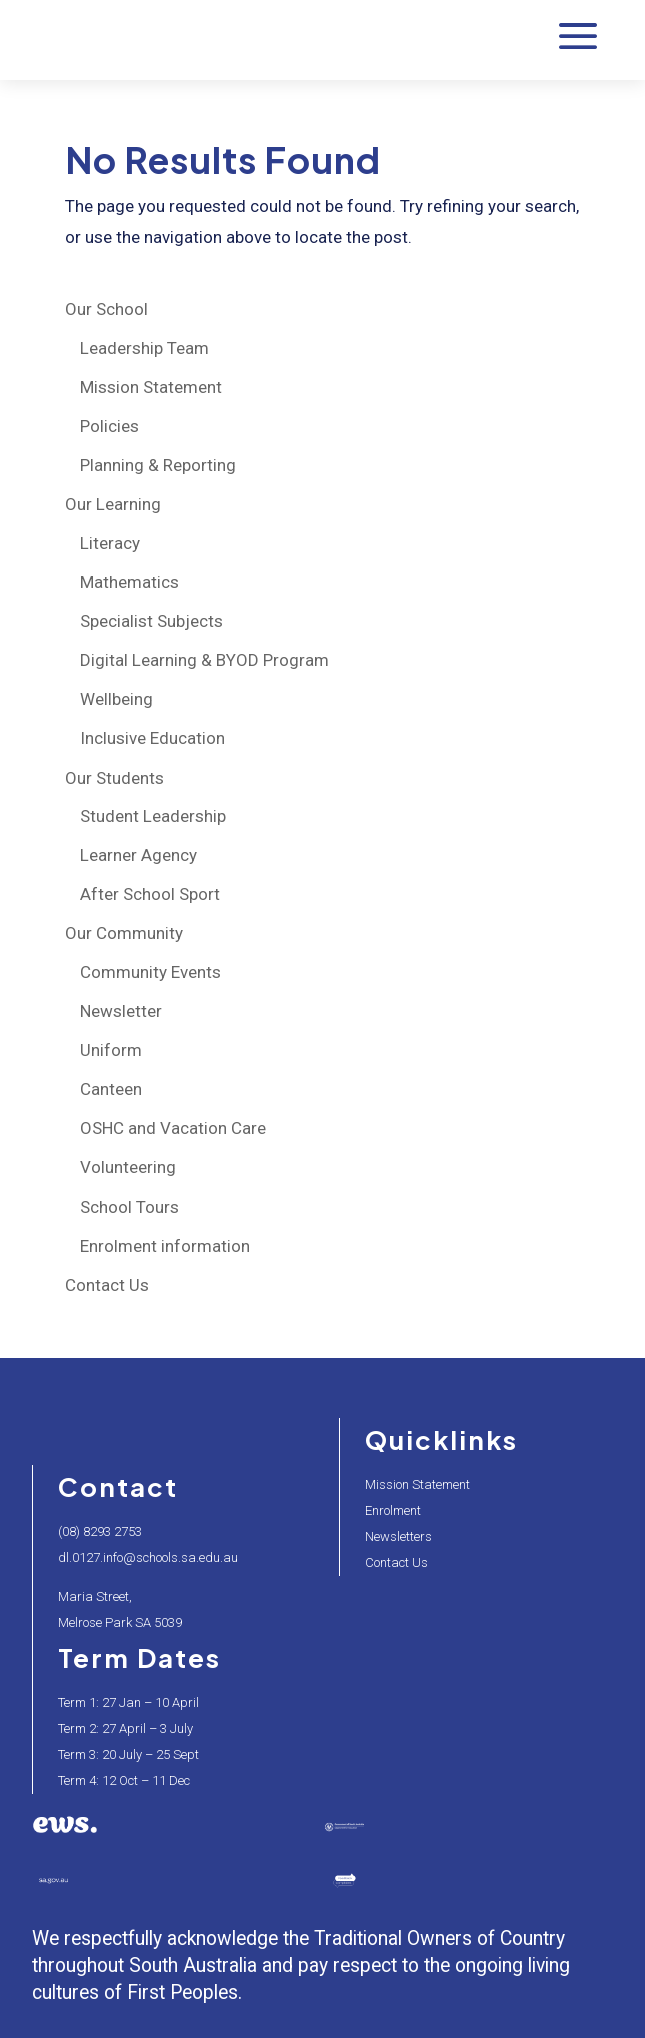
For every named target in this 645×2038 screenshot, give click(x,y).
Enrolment (393, 1510)
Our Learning (113, 504)
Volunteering (128, 1167)
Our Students (114, 778)
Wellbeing (116, 699)
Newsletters (398, 1536)
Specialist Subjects (151, 621)
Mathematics (129, 582)
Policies (109, 426)
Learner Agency (138, 855)
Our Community (124, 933)
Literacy (110, 543)
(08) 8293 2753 (100, 1531)
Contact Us (107, 1285)
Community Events (150, 972)
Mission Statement (151, 387)
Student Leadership (153, 816)
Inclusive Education (152, 738)
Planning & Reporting (158, 465)
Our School (106, 309)
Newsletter (121, 1011)
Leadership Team (144, 348)
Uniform (111, 1050)
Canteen (111, 1089)
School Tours (129, 1207)
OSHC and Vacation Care (173, 1128)
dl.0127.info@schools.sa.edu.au (148, 1557)
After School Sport (150, 894)
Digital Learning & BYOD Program (204, 660)
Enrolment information (165, 1246)
